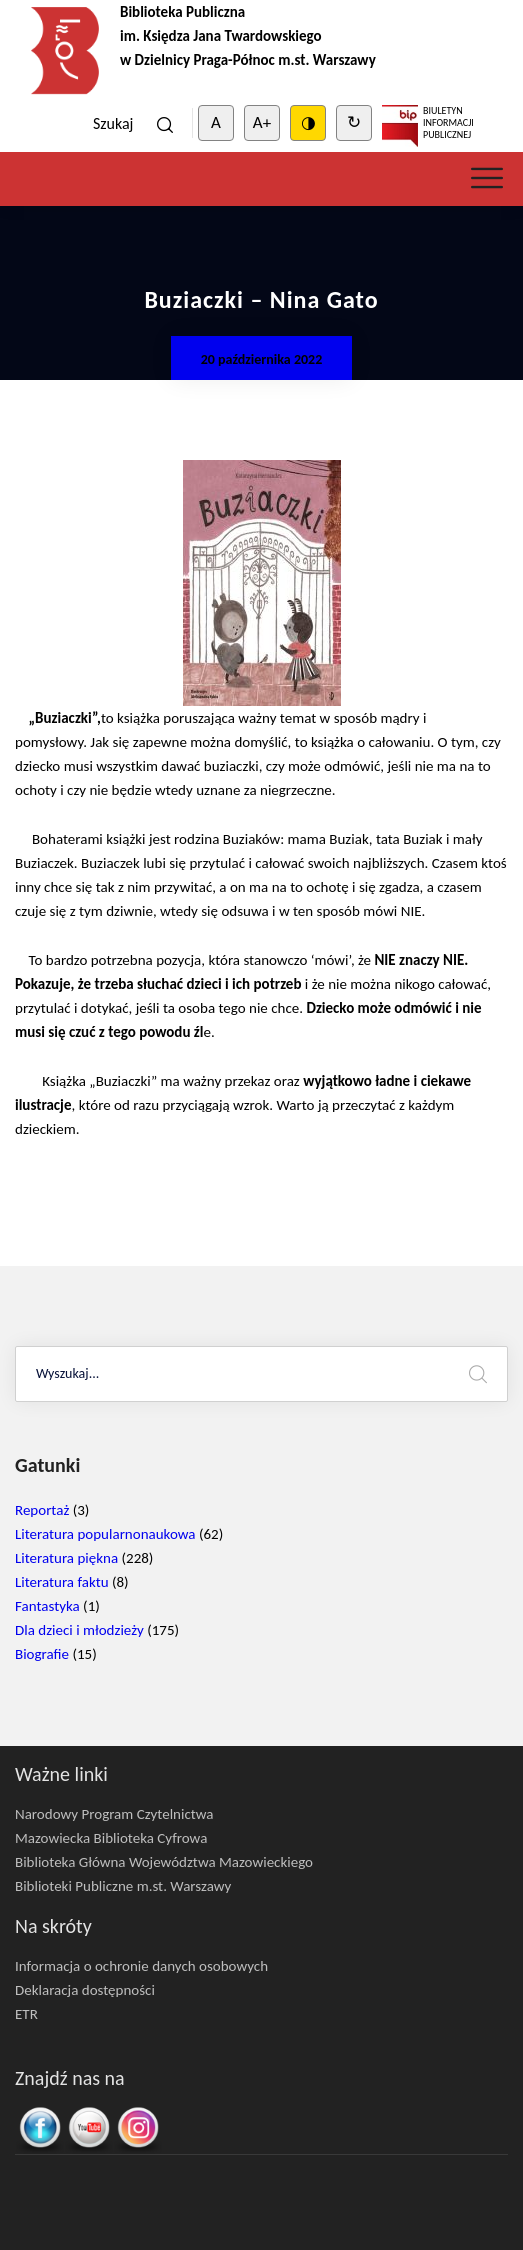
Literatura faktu (62, 1582)
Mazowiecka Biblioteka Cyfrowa (111, 1838)
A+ (262, 122)
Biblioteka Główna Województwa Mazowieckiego (164, 1862)
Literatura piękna (66, 1558)
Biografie (42, 1654)
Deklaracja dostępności (85, 1990)
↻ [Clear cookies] (354, 122)
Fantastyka (47, 1606)
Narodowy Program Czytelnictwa (114, 1814)
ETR (26, 2014)
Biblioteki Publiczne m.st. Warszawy (123, 1886)
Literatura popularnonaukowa (105, 1534)
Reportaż (42, 1510)
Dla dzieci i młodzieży (79, 1630)
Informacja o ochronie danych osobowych (141, 1966)
